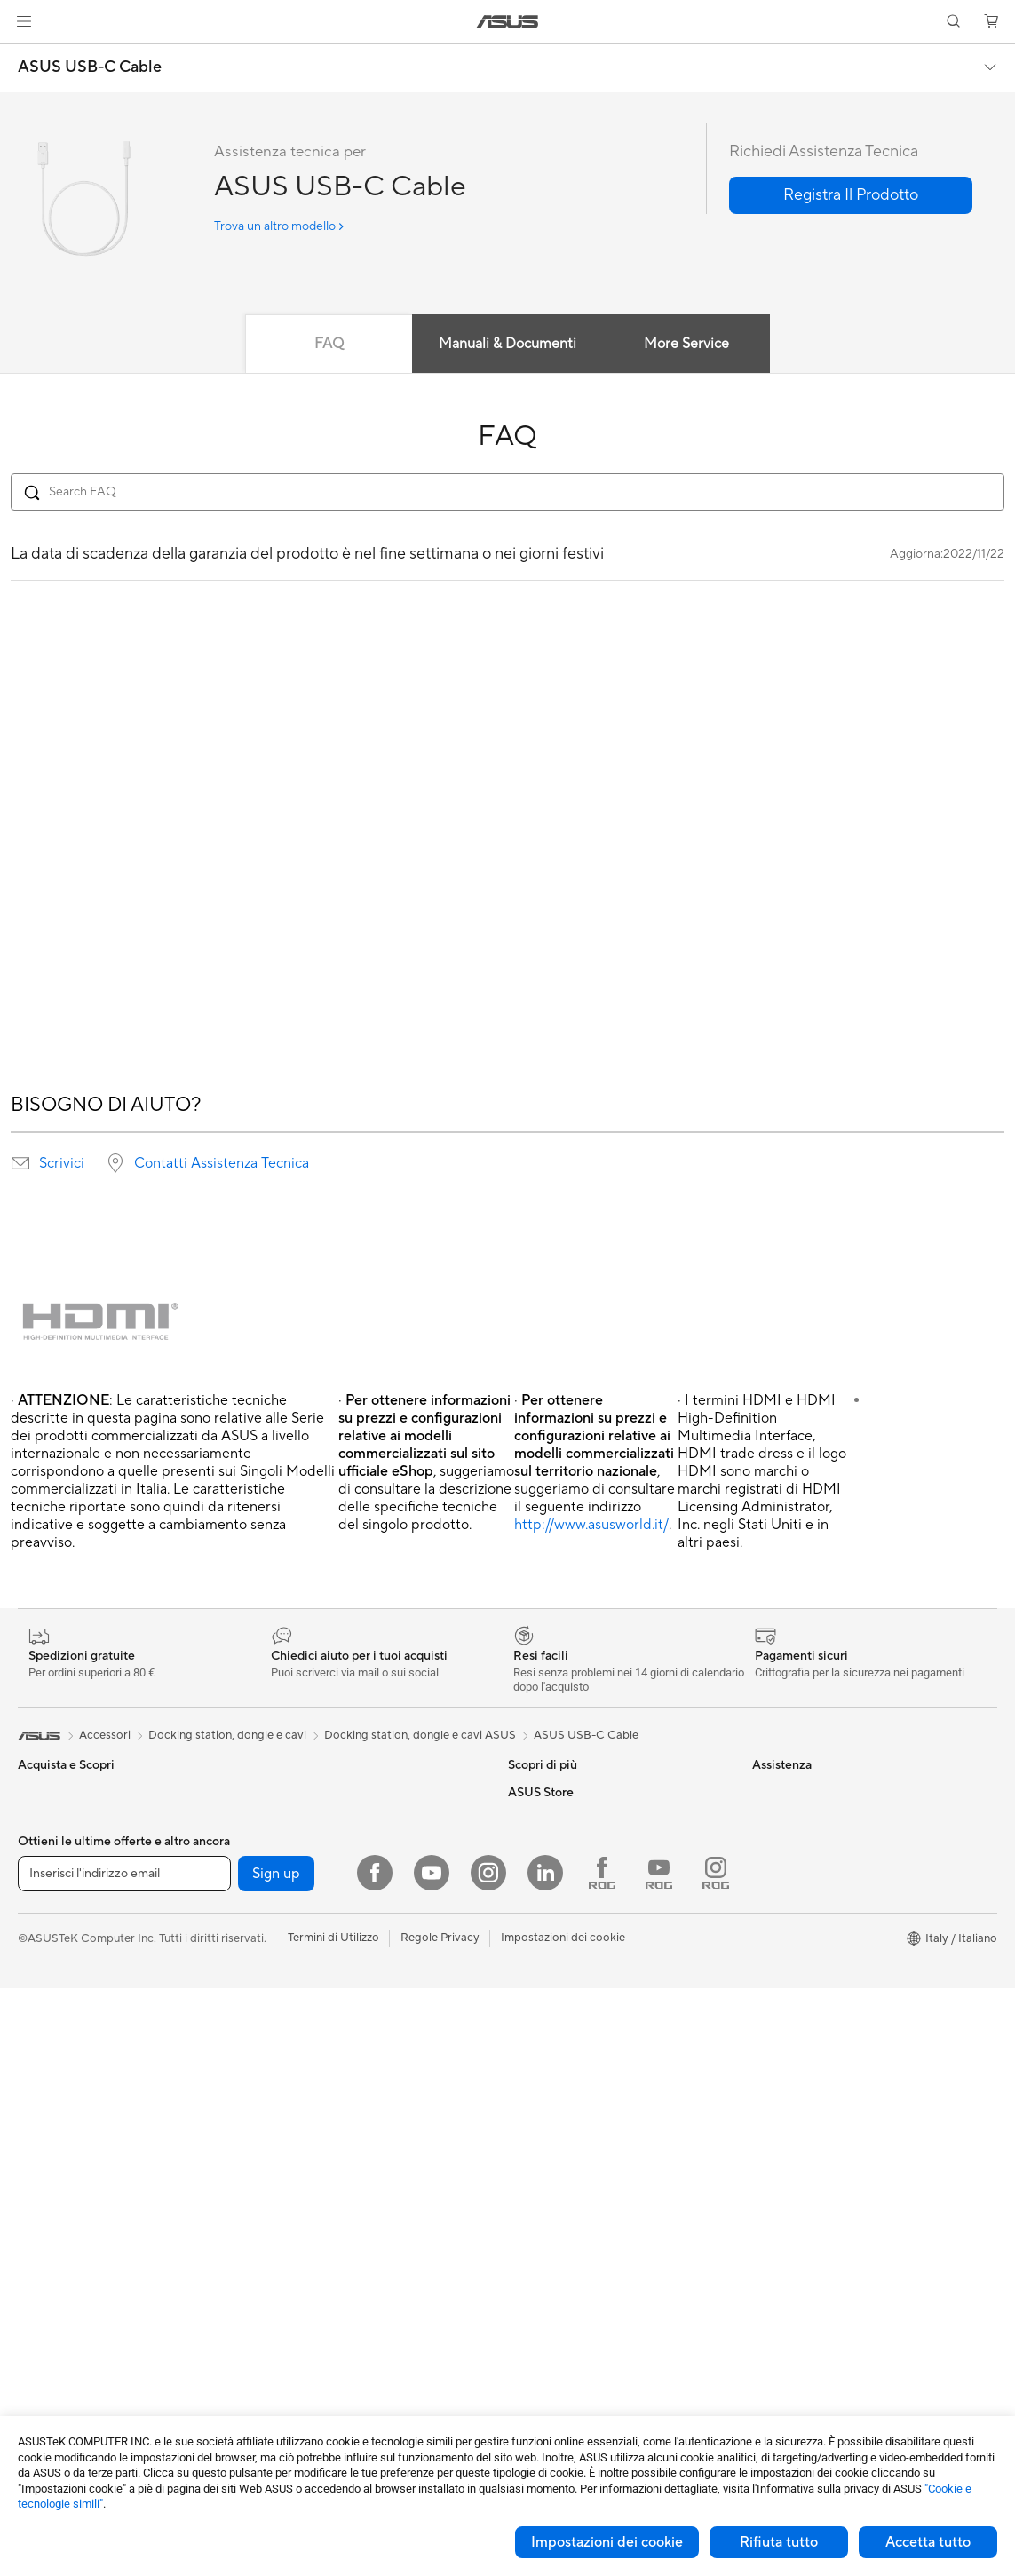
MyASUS (532, 2086)
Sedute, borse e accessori (326, 2273)
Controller (286, 2220)
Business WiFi (295, 2059)
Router (277, 1953)
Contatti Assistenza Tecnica (221, 1163)
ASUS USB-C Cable (90, 67)
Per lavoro (45, 1846)
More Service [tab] (686, 344)
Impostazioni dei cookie (607, 2542)
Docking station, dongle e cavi (338, 2353)
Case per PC (292, 1792)
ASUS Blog (537, 1818)
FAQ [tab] (329, 344)
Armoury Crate (547, 1898)
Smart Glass (49, 2141)
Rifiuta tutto (779, 2542)
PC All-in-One (54, 2167)
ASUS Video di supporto (572, 2059)
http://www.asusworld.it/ (591, 1525)
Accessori (43, 1953)
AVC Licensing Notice (565, 1792)
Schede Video (54, 2355)
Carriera (774, 1818)
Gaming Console (61, 2033)
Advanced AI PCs (553, 1872)
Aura (520, 1925)
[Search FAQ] (507, 492)
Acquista (775, 1967)
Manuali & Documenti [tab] (507, 344)
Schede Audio (54, 2381)
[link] (507, 21)
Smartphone (50, 2007)
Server (276, 2086)
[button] (24, 21)
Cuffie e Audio (296, 2193)
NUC (31, 2221)
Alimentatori (291, 1845)
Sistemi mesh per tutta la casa (337, 1979)
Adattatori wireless (309, 2006)
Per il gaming (51, 1926)
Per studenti (49, 1899)
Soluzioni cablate (303, 2032)
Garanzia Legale (549, 2112)
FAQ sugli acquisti (555, 2139)
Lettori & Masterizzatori (321, 1872)
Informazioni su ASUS (808, 1792)
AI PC (523, 1845)
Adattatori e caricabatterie (329, 2326)
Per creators (50, 1873)
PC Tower (43, 2194)
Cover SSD (288, 1898)
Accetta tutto (928, 2542)
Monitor (39, 2114)
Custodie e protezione (317, 2300)
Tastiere (279, 2140)
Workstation (50, 2274)
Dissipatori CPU (301, 1818)
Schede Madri (54, 2328)
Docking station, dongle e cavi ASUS (420, 1735)
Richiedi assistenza (557, 1979)
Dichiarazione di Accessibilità (828, 1872)
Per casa (40, 1819)
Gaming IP (286, 2380)
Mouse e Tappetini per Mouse (336, 2167)
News (766, 1845)
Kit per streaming (304, 2246)
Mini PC (38, 2247)
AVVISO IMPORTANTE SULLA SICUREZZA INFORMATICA (832, 1905)
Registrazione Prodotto (569, 2032)
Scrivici (61, 1163)
